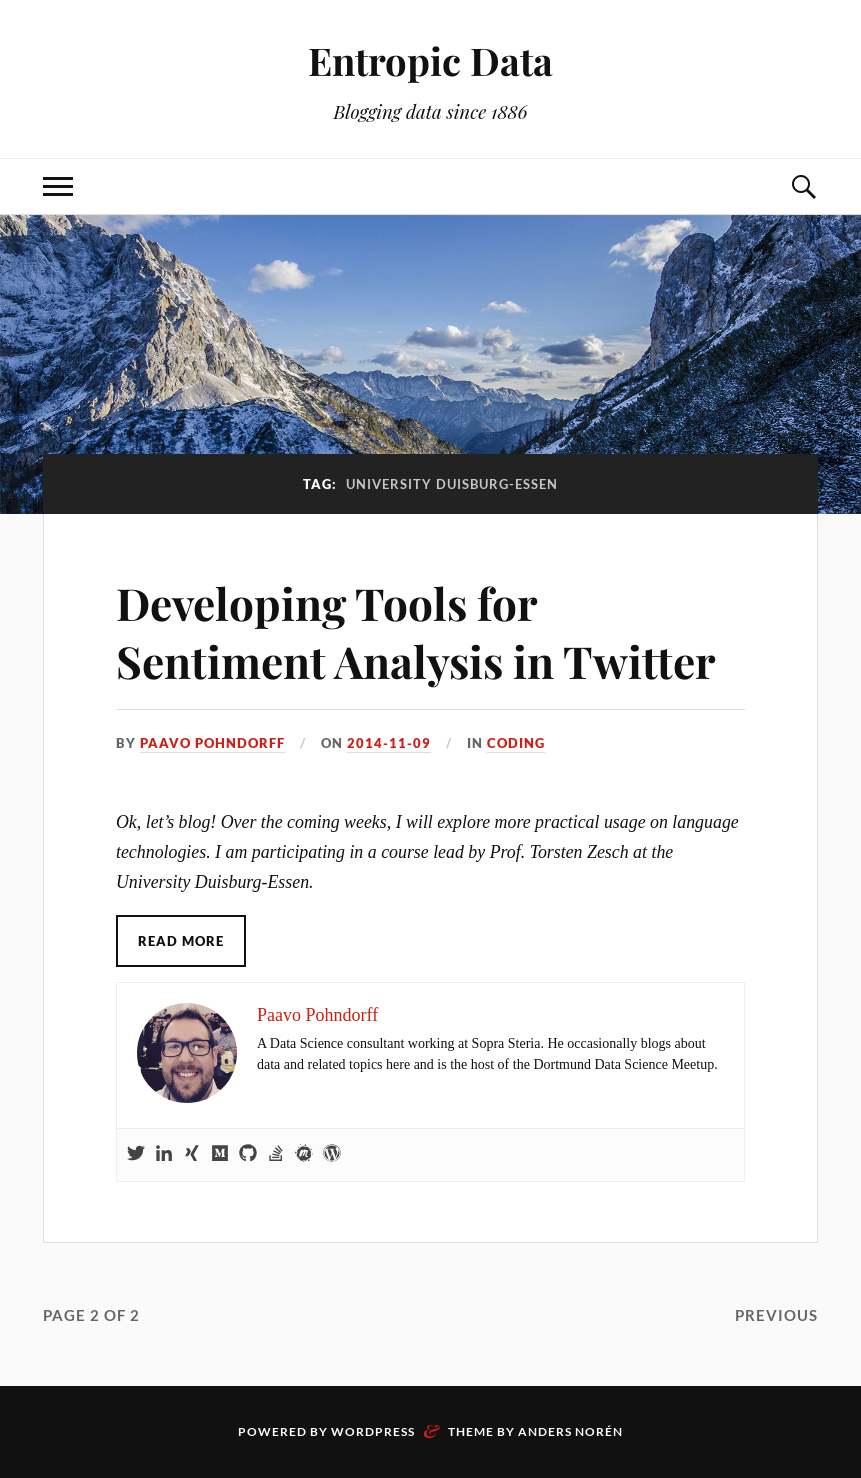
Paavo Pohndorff (212, 743)
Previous (776, 1315)
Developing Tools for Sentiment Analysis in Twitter (416, 631)
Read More (181, 941)
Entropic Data (430, 60)
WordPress (373, 1431)
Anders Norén (570, 1431)
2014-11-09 (389, 743)
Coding (516, 743)
